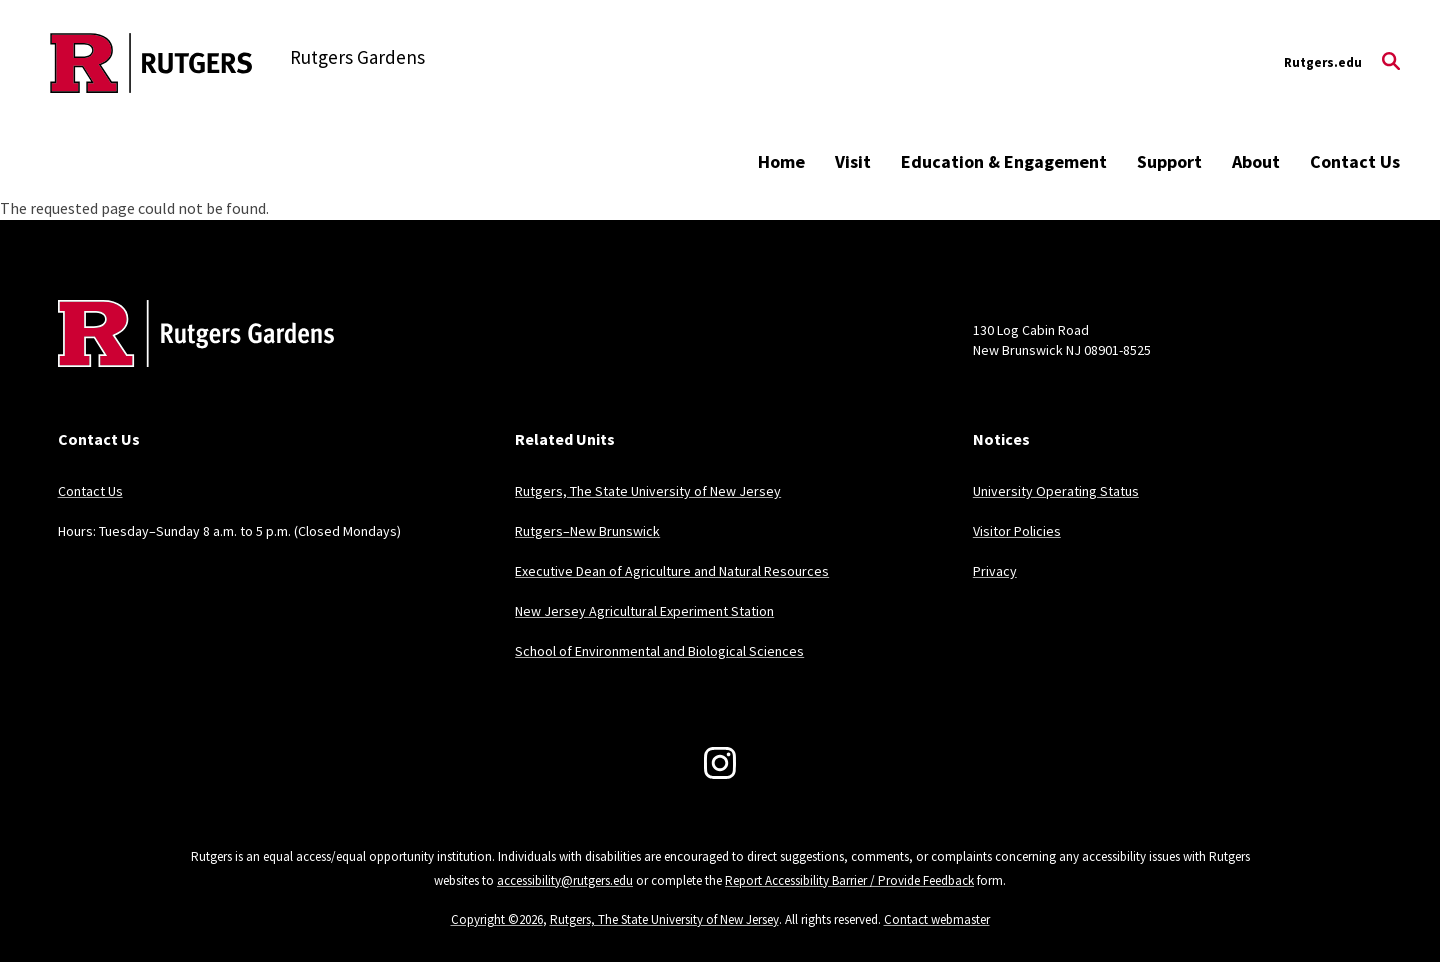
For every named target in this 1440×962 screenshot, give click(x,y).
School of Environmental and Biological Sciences (659, 651)
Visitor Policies (1017, 531)
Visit (853, 161)
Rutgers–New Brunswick (587, 531)
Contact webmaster (937, 919)
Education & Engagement (1004, 161)
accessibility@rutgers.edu (565, 880)
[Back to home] (190, 364)
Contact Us (1355, 161)
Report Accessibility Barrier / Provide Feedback (849, 880)
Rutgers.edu (1323, 62)
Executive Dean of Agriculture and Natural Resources (672, 571)
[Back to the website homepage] (151, 63)
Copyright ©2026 (497, 919)
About (1256, 161)
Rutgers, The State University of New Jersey (648, 491)
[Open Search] (1391, 63)
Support (1169, 161)
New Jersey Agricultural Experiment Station (644, 611)
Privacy (995, 571)
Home (781, 161)
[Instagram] (720, 763)
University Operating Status (1056, 491)
